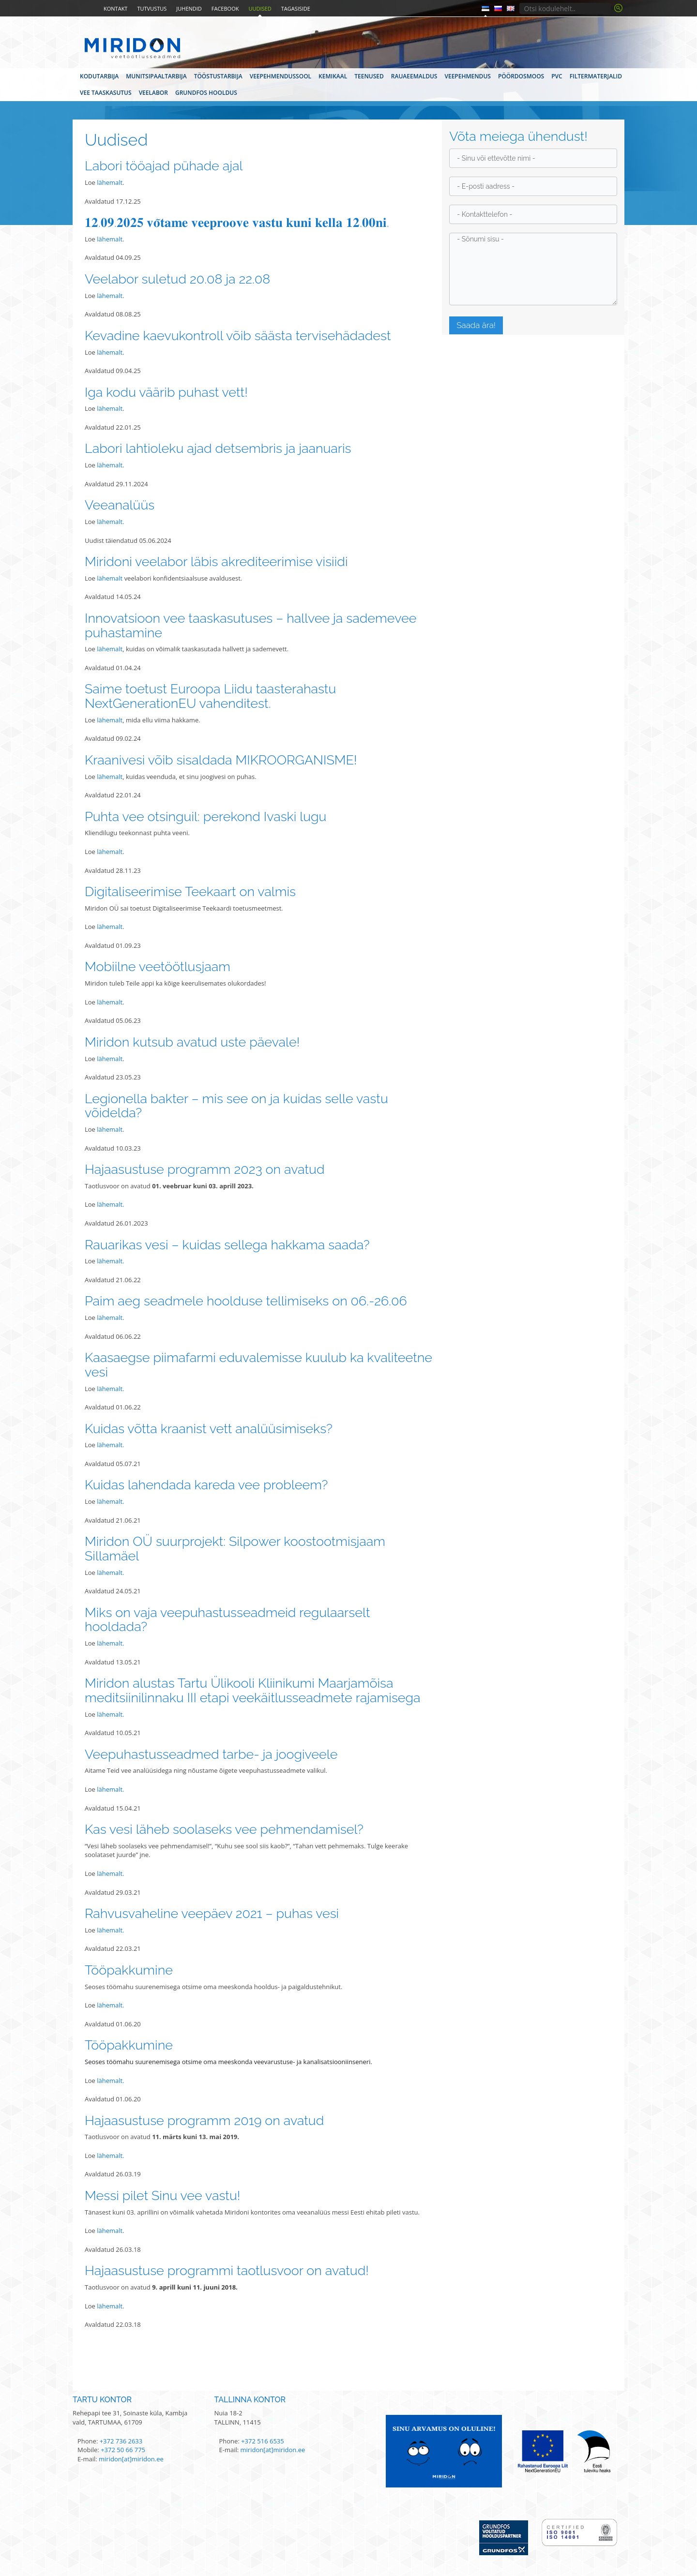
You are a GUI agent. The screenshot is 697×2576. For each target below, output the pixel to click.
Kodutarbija (99, 76)
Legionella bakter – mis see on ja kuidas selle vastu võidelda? (236, 1106)
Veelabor (153, 93)
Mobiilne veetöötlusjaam (157, 966)
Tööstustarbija (218, 76)
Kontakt (115, 8)
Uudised (259, 8)
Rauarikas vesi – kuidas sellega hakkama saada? (227, 1244)
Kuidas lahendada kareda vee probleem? (206, 1484)
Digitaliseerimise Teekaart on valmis (190, 891)
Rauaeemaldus (414, 76)
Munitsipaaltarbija (156, 76)
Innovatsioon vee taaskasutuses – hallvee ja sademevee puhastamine (250, 625)
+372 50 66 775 (123, 2449)
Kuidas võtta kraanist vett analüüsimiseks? (209, 1428)
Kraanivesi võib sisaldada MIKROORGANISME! (221, 759)
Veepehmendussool (280, 76)
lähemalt (109, 182)
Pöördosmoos (521, 76)
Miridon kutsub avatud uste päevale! (192, 1041)
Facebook (225, 8)
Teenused (369, 76)
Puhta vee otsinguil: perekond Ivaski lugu (205, 816)
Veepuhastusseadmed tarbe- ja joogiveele (211, 1754)
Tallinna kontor (250, 2399)
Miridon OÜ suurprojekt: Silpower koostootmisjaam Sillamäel (235, 1548)
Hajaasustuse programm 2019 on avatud (204, 2120)
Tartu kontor (102, 2399)
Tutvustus (152, 8)
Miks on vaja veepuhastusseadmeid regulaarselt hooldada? (227, 1619)
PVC (556, 76)
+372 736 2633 (121, 2441)
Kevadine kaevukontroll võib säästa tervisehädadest (238, 335)
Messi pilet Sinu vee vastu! (162, 2195)
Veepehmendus (467, 76)
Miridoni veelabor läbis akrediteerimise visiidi (216, 561)
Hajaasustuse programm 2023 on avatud (205, 1169)
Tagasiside (295, 8)
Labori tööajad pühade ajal (164, 165)
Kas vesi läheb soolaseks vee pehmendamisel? (224, 1829)
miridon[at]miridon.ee (131, 2459)
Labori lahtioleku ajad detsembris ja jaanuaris (218, 448)
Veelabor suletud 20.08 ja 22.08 (177, 278)
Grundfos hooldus (206, 93)
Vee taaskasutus (106, 93)
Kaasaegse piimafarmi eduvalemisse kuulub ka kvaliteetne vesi (258, 1364)
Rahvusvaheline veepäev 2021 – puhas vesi (212, 1913)
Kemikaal (332, 76)
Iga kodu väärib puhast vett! (166, 392)
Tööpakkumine (129, 1969)
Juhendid (189, 8)
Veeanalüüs (119, 504)
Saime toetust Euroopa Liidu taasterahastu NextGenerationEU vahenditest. (210, 696)
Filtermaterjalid (596, 76)
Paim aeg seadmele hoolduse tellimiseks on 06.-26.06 (246, 1300)
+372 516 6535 (262, 2441)
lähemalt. (110, 521)
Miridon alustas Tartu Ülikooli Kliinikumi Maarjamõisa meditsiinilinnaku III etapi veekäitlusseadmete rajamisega (253, 1690)
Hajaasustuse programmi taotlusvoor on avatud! (227, 2270)
